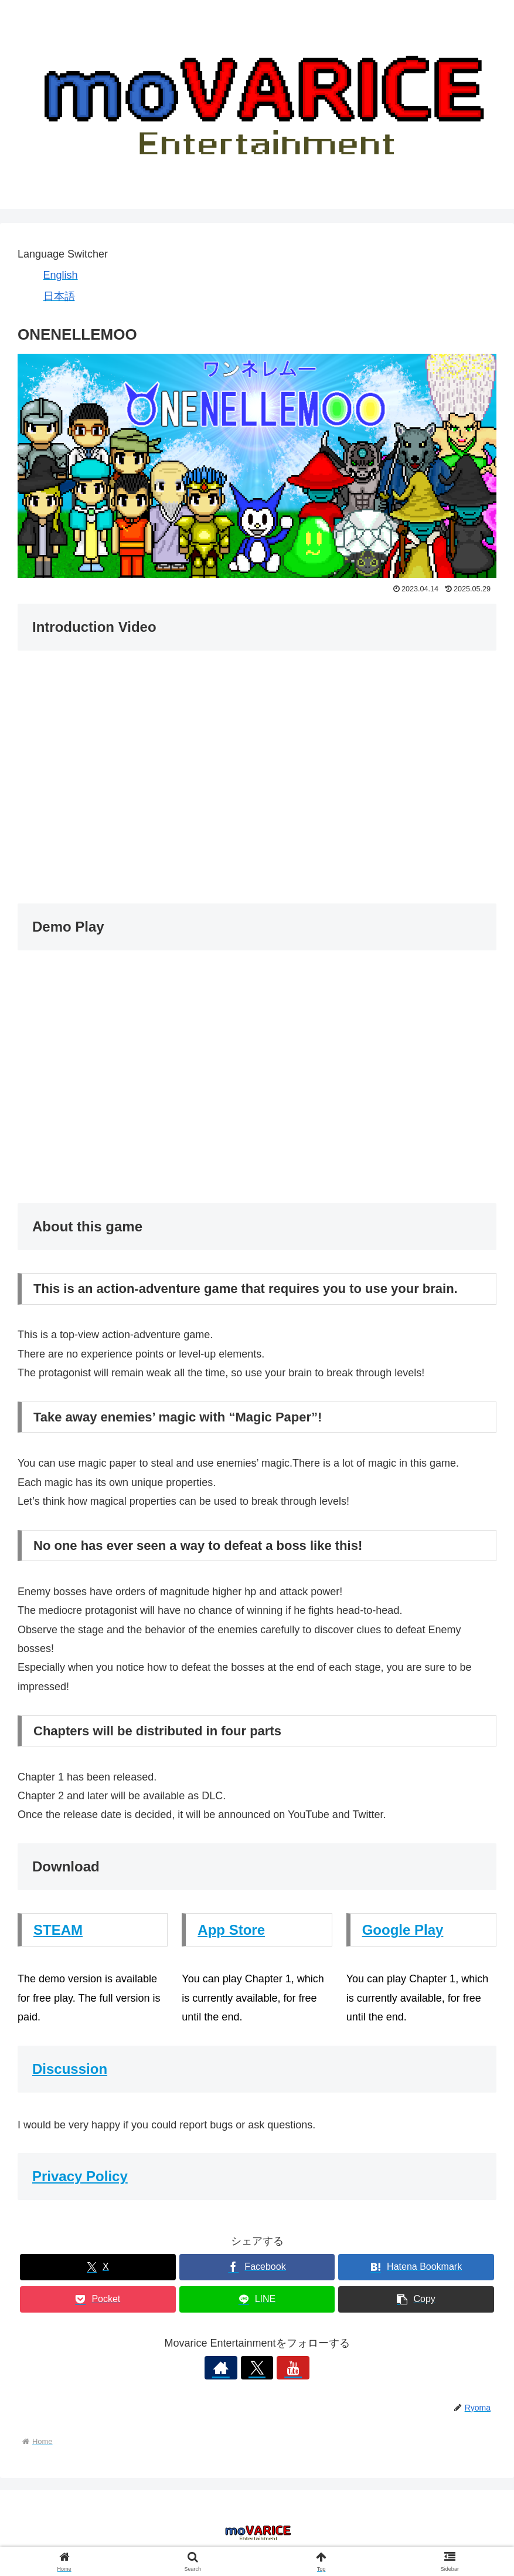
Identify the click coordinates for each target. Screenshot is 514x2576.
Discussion (69, 2069)
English (60, 275)
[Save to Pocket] (98, 2299)
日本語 (59, 296)
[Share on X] (98, 2267)
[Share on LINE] (257, 2299)
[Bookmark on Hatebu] (416, 2267)
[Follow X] (257, 2367)
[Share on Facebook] (257, 2267)
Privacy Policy (80, 2176)
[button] (416, 2299)
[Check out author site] (230, 2367)
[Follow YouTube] (284, 2367)
